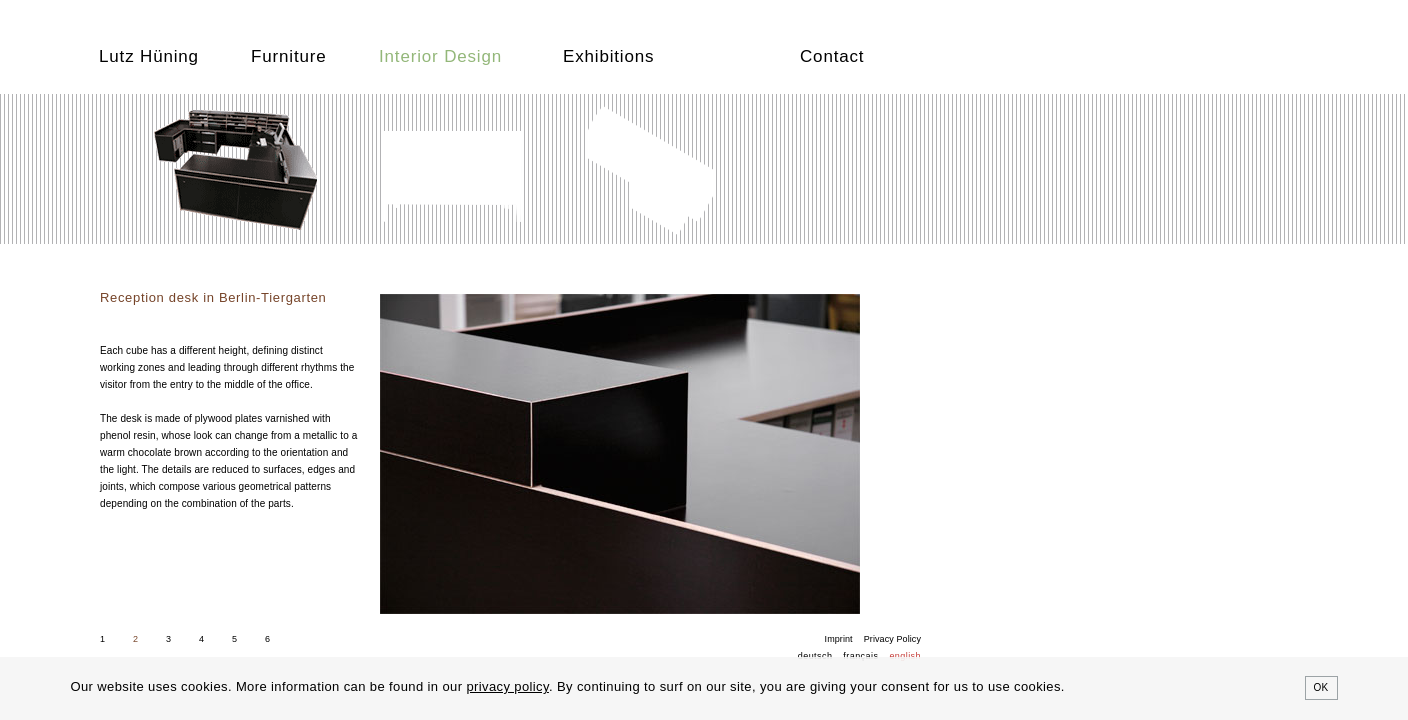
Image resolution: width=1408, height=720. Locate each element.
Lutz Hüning (149, 56)
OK (1321, 687)
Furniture (289, 56)
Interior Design (440, 56)
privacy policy (507, 686)
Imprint (839, 639)
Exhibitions (608, 56)
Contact (832, 56)
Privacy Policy (892, 639)
